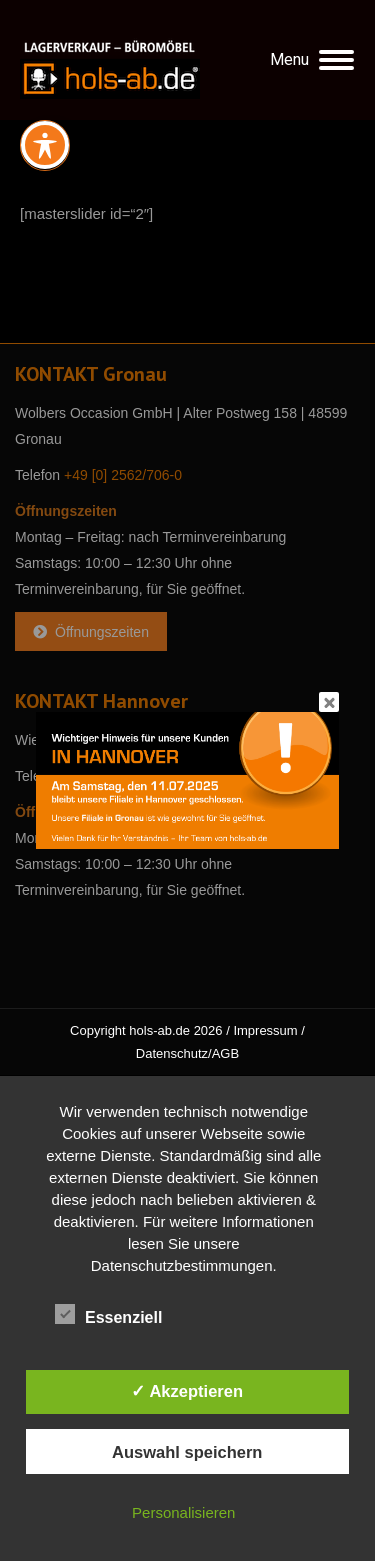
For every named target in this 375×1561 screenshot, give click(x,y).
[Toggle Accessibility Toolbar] (45, 145)
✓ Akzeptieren (187, 1391)
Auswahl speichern (187, 1452)
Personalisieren (183, 1512)
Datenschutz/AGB (187, 1053)
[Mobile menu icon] (312, 60)
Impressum (265, 1030)
